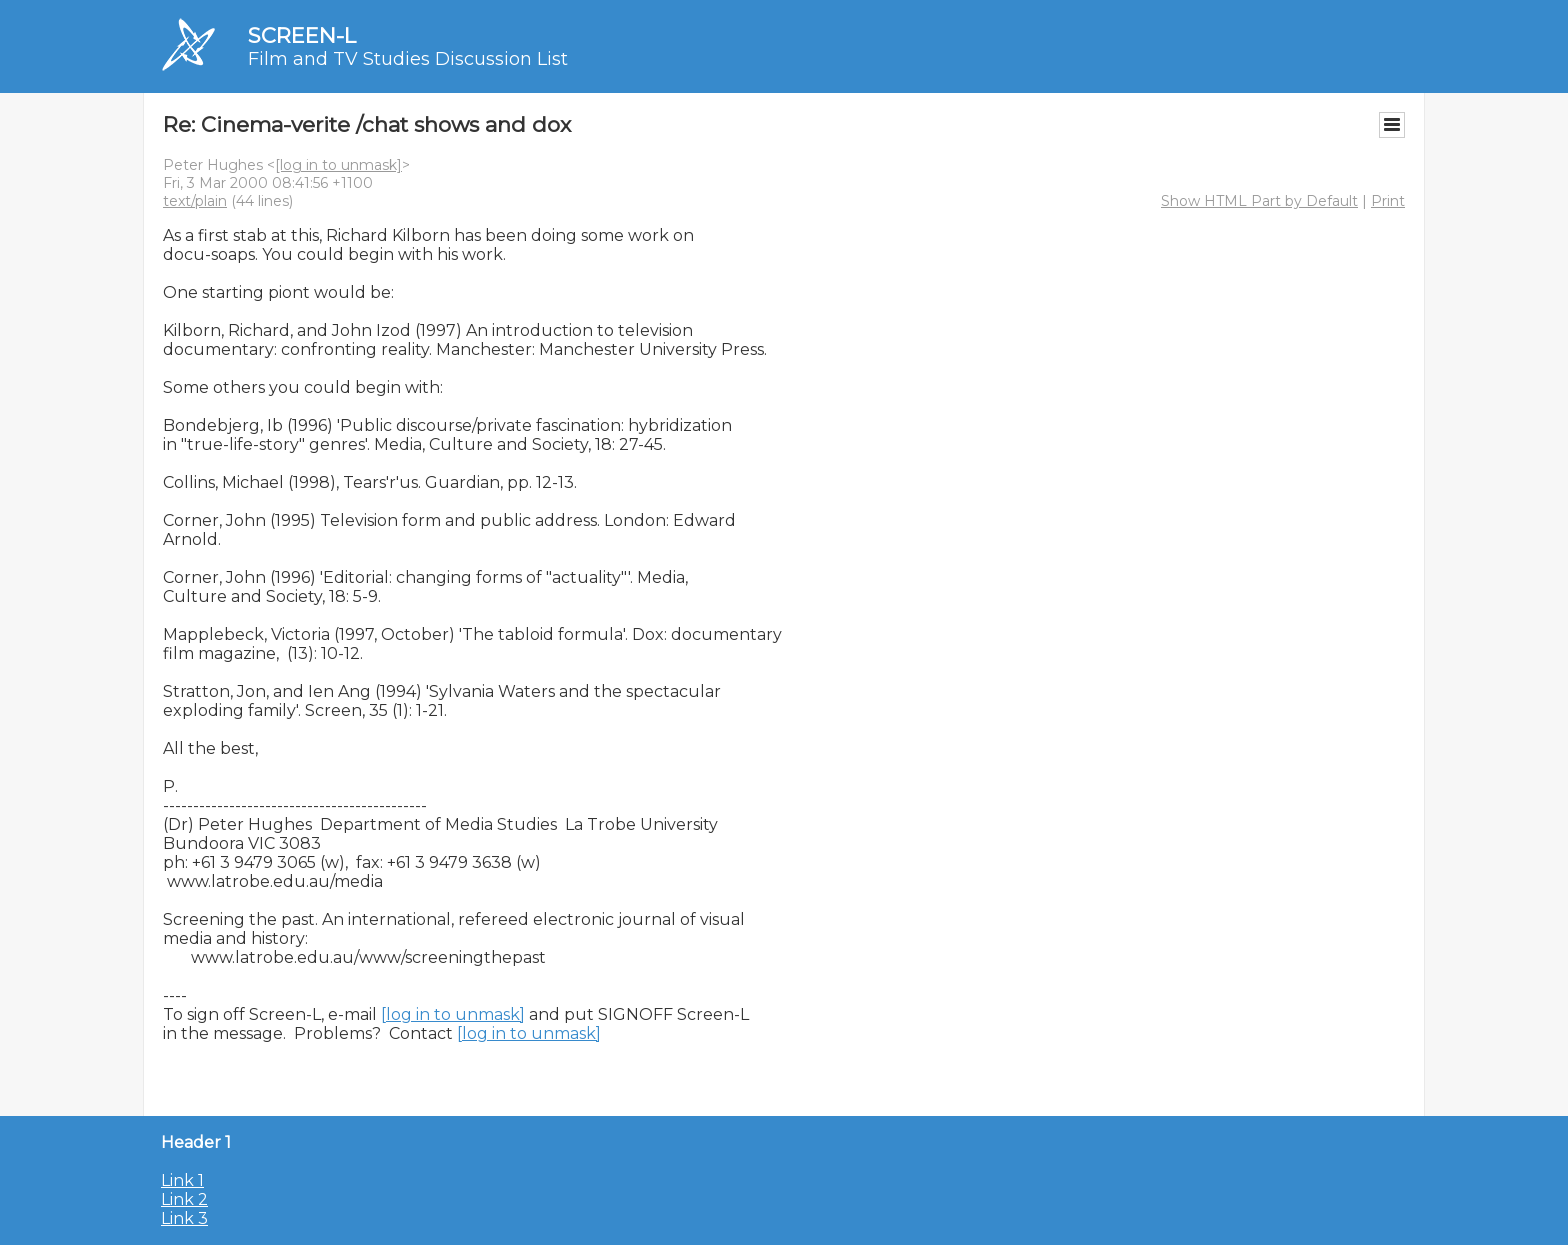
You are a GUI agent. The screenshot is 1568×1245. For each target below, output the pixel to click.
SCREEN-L (302, 35)
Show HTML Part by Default (1259, 201)
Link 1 (182, 1180)
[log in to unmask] (338, 165)
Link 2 (184, 1199)
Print (1388, 201)
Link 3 (184, 1218)
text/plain (195, 201)
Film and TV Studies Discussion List (408, 59)
